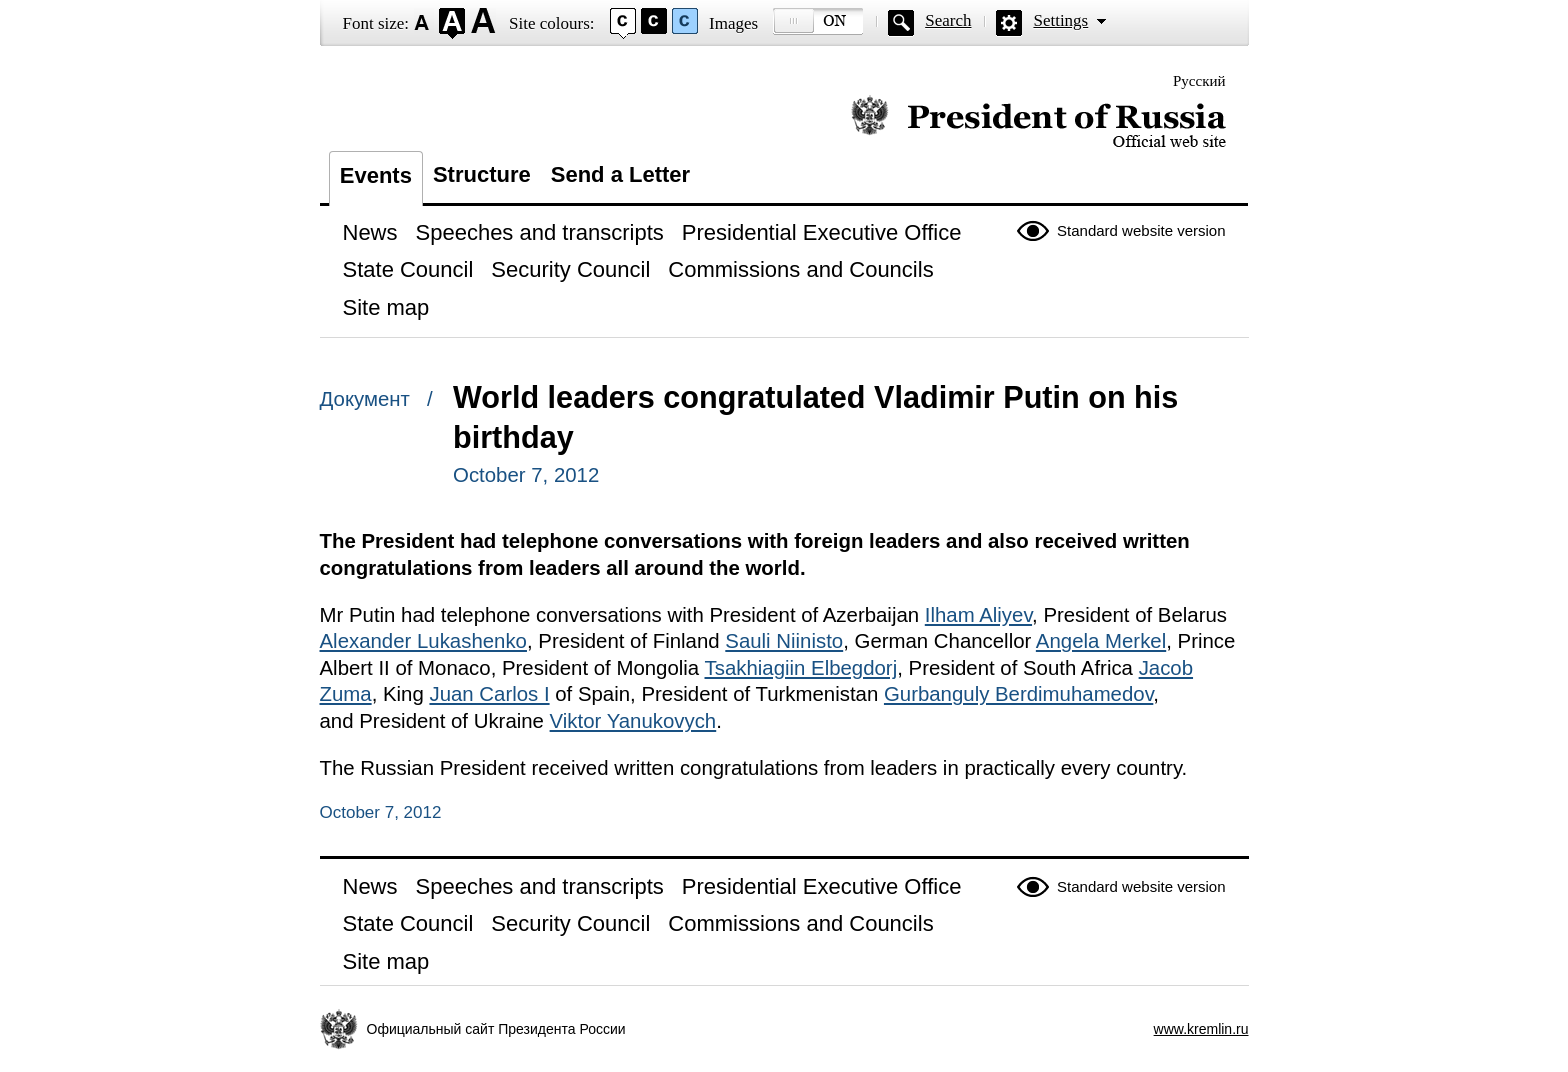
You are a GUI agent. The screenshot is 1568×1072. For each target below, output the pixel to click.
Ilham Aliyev (978, 615)
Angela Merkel (1101, 641)
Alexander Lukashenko (423, 641)
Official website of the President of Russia (1038, 122)
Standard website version (1141, 230)
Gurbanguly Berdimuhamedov (1018, 694)
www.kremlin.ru (1201, 1029)
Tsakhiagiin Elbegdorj (801, 668)
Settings (1060, 20)
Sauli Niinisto (784, 641)
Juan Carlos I (489, 694)
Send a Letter (620, 174)
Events (376, 175)
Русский (1199, 81)
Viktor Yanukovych (633, 721)
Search (948, 20)
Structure (482, 174)
